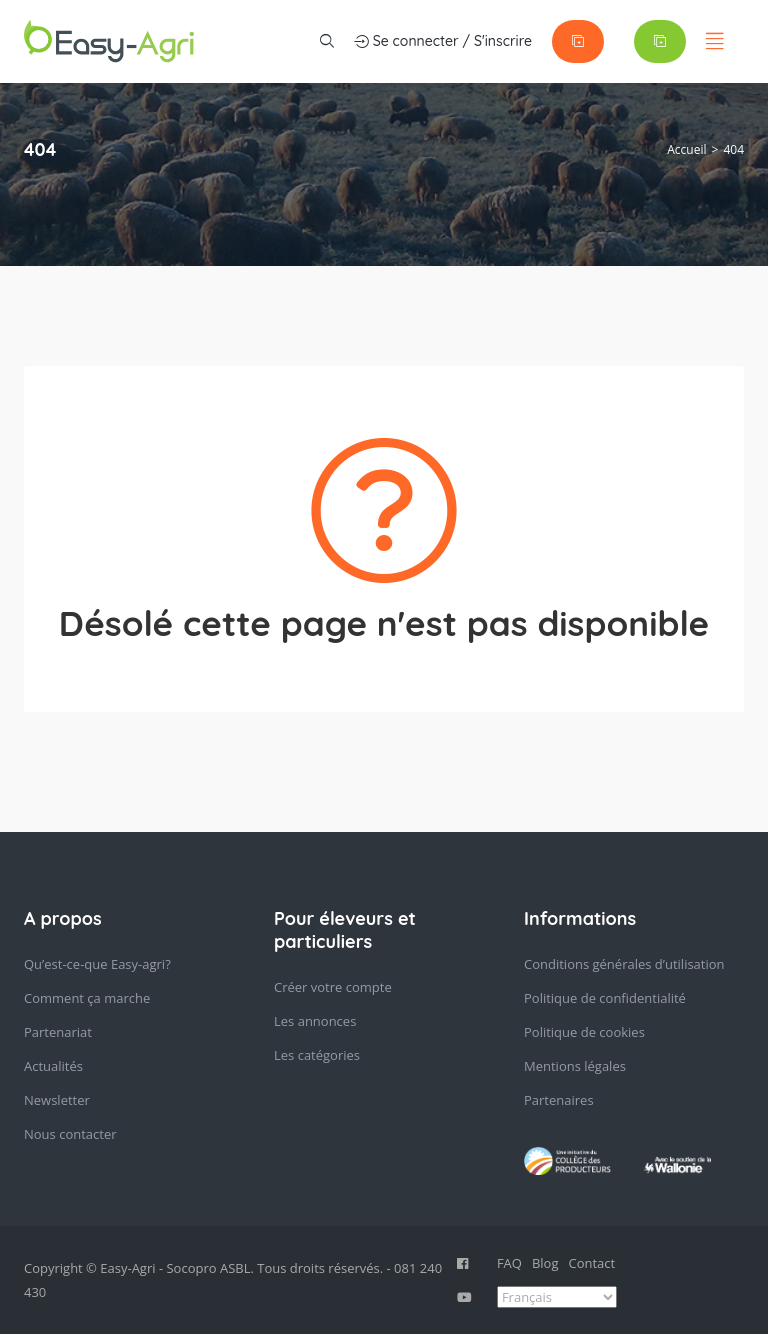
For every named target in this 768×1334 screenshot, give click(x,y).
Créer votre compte (333, 987)
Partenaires (559, 1100)
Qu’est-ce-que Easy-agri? (97, 964)
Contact (592, 1263)
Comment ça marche (87, 998)
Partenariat (58, 1032)
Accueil (686, 149)
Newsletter (57, 1100)
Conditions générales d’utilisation (624, 964)
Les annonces (315, 1021)
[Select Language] (557, 1297)
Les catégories (317, 1055)
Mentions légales (575, 1066)
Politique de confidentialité (605, 998)
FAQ (509, 1263)
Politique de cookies (584, 1032)
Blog (545, 1263)
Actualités (53, 1066)
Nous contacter (70, 1134)
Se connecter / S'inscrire (443, 41)
